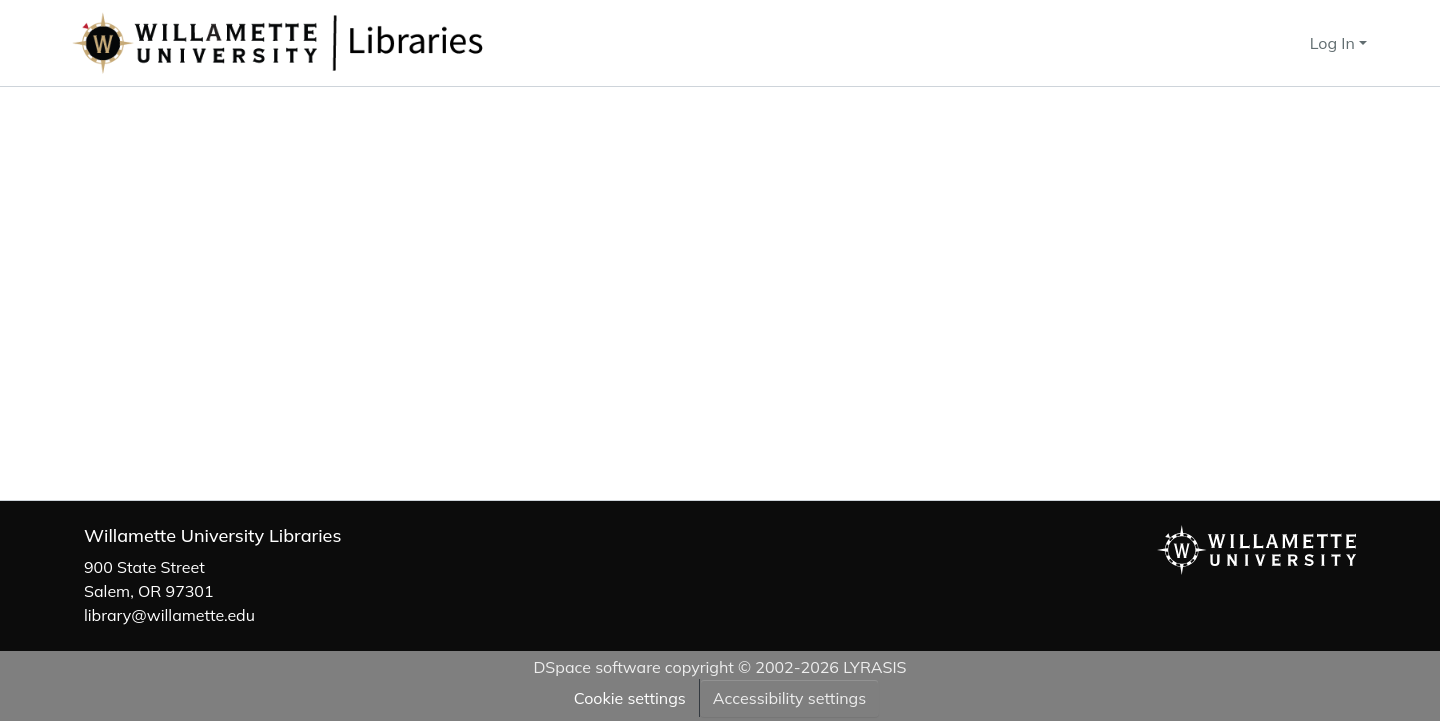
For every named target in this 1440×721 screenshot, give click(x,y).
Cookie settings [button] (630, 698)
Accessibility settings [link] (789, 698)
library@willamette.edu (169, 615)
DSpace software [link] (596, 667)
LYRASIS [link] (874, 667)
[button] (344, 43)
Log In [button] (1334, 43)
